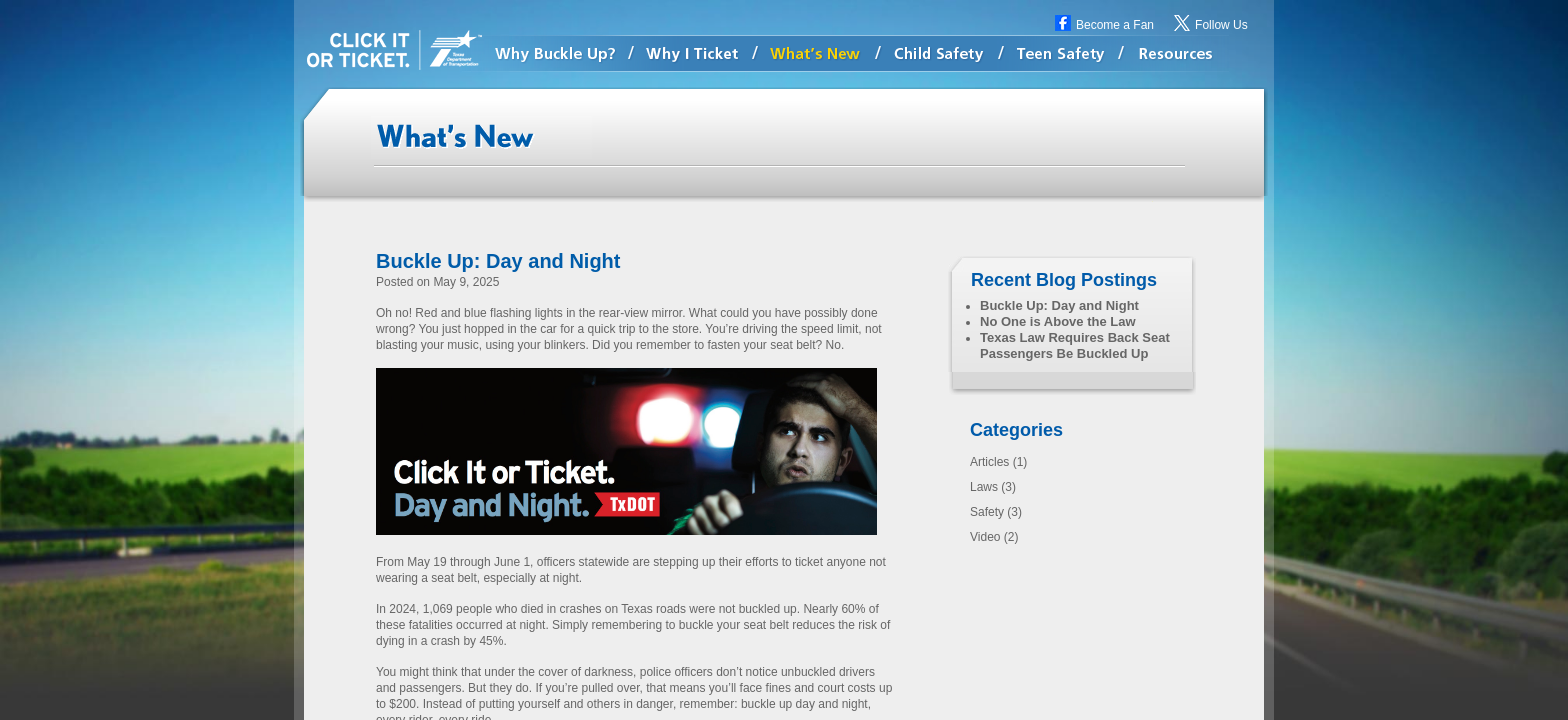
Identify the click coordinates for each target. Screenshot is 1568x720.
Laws (984, 487)
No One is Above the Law (1058, 321)
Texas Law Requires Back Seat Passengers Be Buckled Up (1075, 345)
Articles (989, 462)
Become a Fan (1115, 25)
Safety (987, 512)
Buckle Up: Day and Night (498, 261)
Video (985, 537)
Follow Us (1221, 25)
